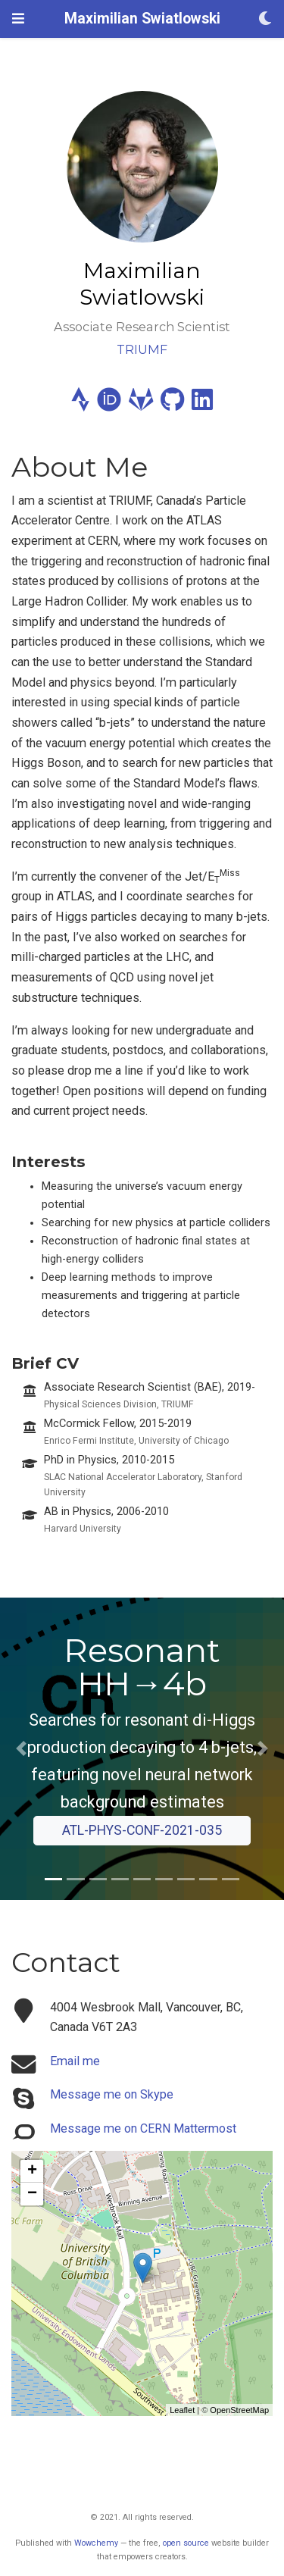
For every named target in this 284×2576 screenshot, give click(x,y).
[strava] (80, 404)
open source (186, 2543)
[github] (172, 404)
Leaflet (182, 2410)
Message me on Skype (111, 2094)
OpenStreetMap (239, 2410)
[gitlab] (141, 404)
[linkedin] (202, 404)
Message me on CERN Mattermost (143, 2128)
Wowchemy (96, 2543)
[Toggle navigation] (18, 18)
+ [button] (32, 2171)
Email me (75, 2061)
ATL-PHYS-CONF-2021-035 (142, 1830)
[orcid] (109, 404)
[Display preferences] (265, 19)
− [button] (32, 2194)
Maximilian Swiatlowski (142, 18)
